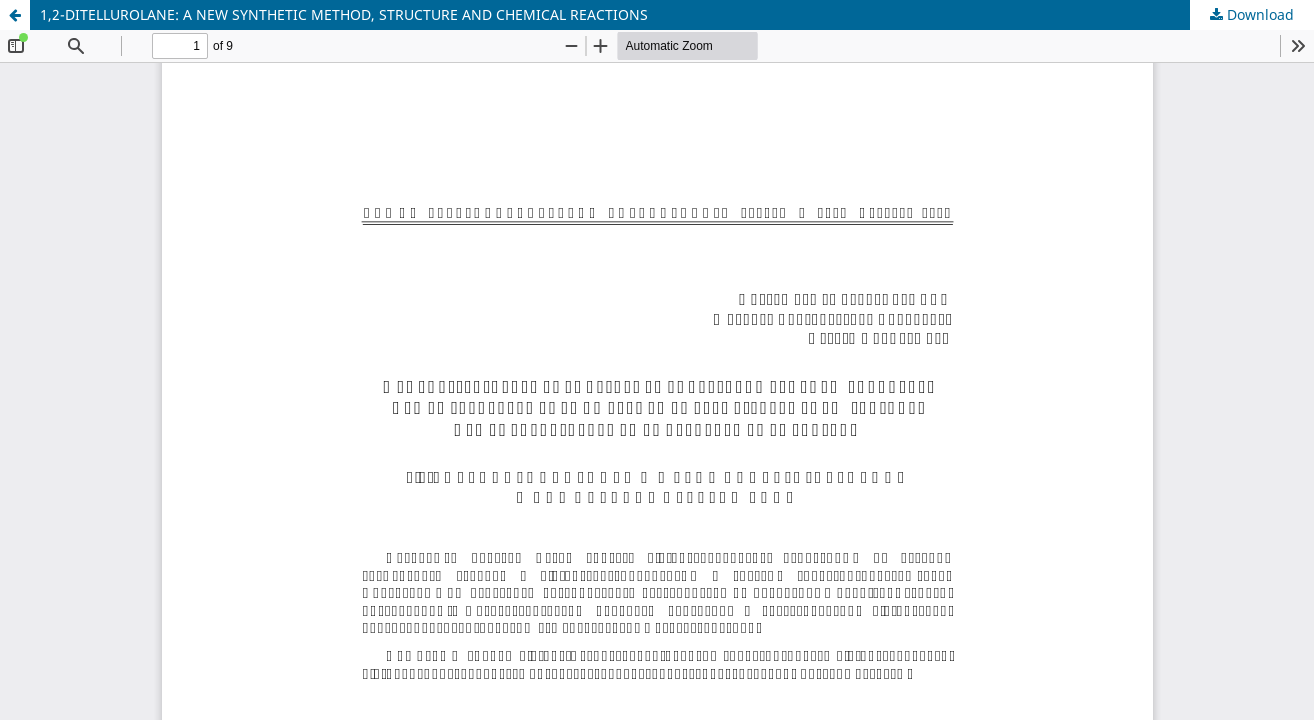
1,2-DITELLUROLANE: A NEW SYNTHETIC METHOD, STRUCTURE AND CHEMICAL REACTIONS (344, 14)
